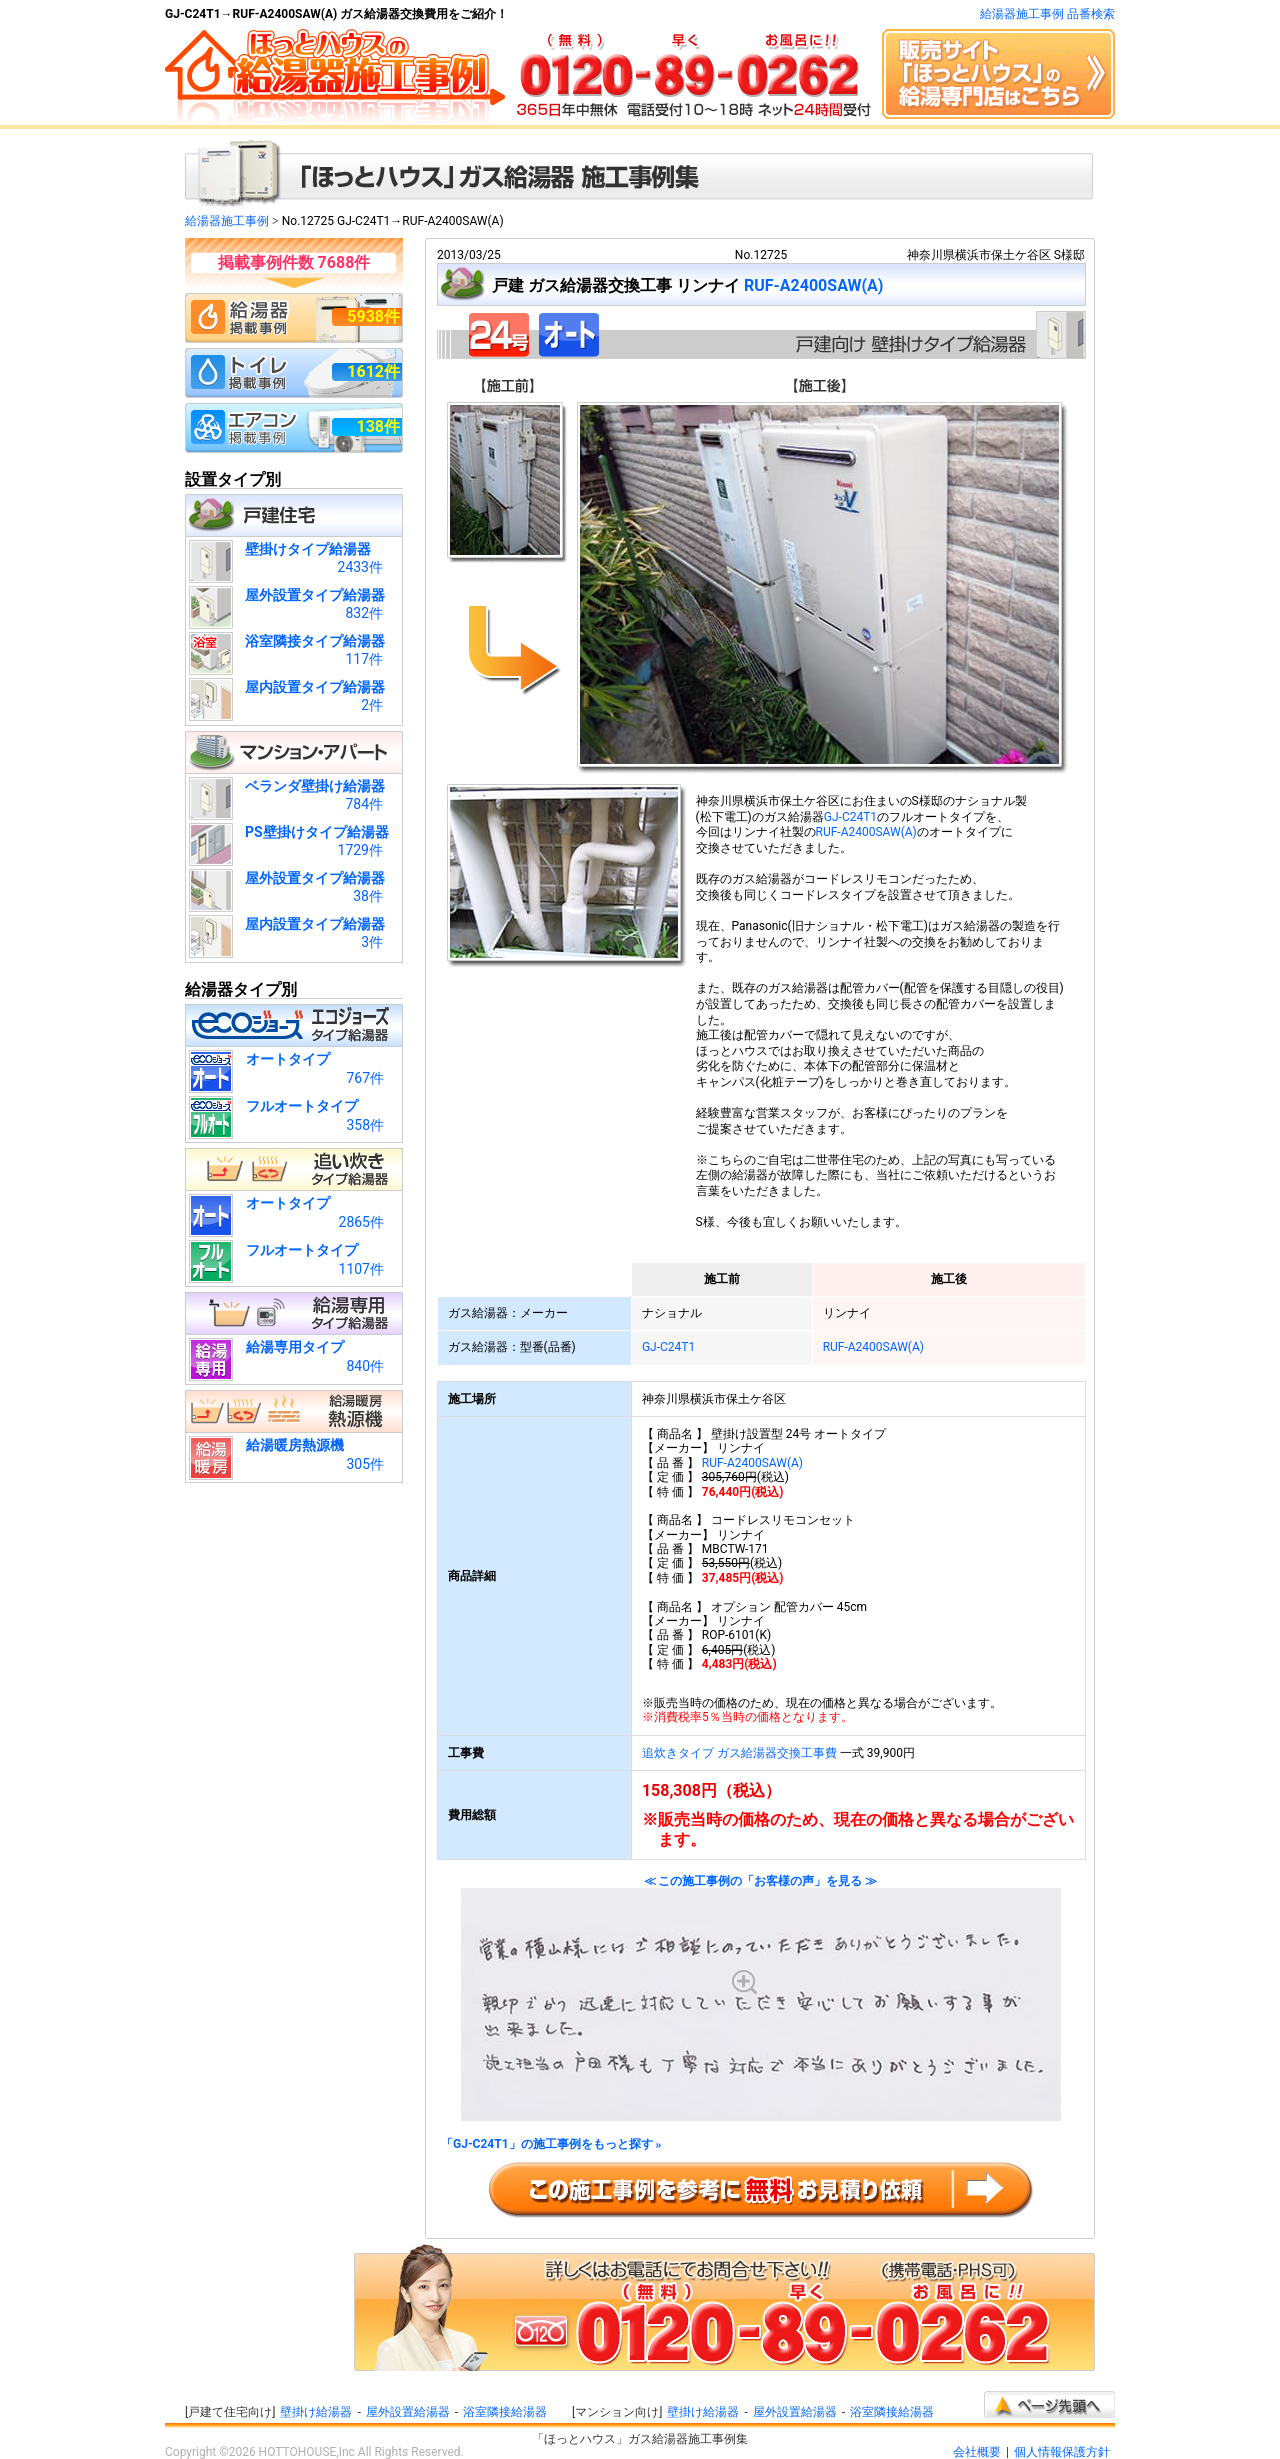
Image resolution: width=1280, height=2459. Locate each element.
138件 (378, 426)
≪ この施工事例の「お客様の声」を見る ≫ (761, 1998)
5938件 (373, 316)
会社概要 (977, 2452)
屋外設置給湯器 (408, 2412)
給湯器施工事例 (227, 221)
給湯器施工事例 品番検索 (1047, 14)
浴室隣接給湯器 (505, 2412)
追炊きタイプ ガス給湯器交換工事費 (739, 1753)
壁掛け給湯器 (316, 2412)
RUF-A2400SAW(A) (814, 285)
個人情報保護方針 (1062, 2452)
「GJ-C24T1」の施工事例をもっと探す (551, 2144)
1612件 (373, 371)
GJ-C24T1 (850, 817)
